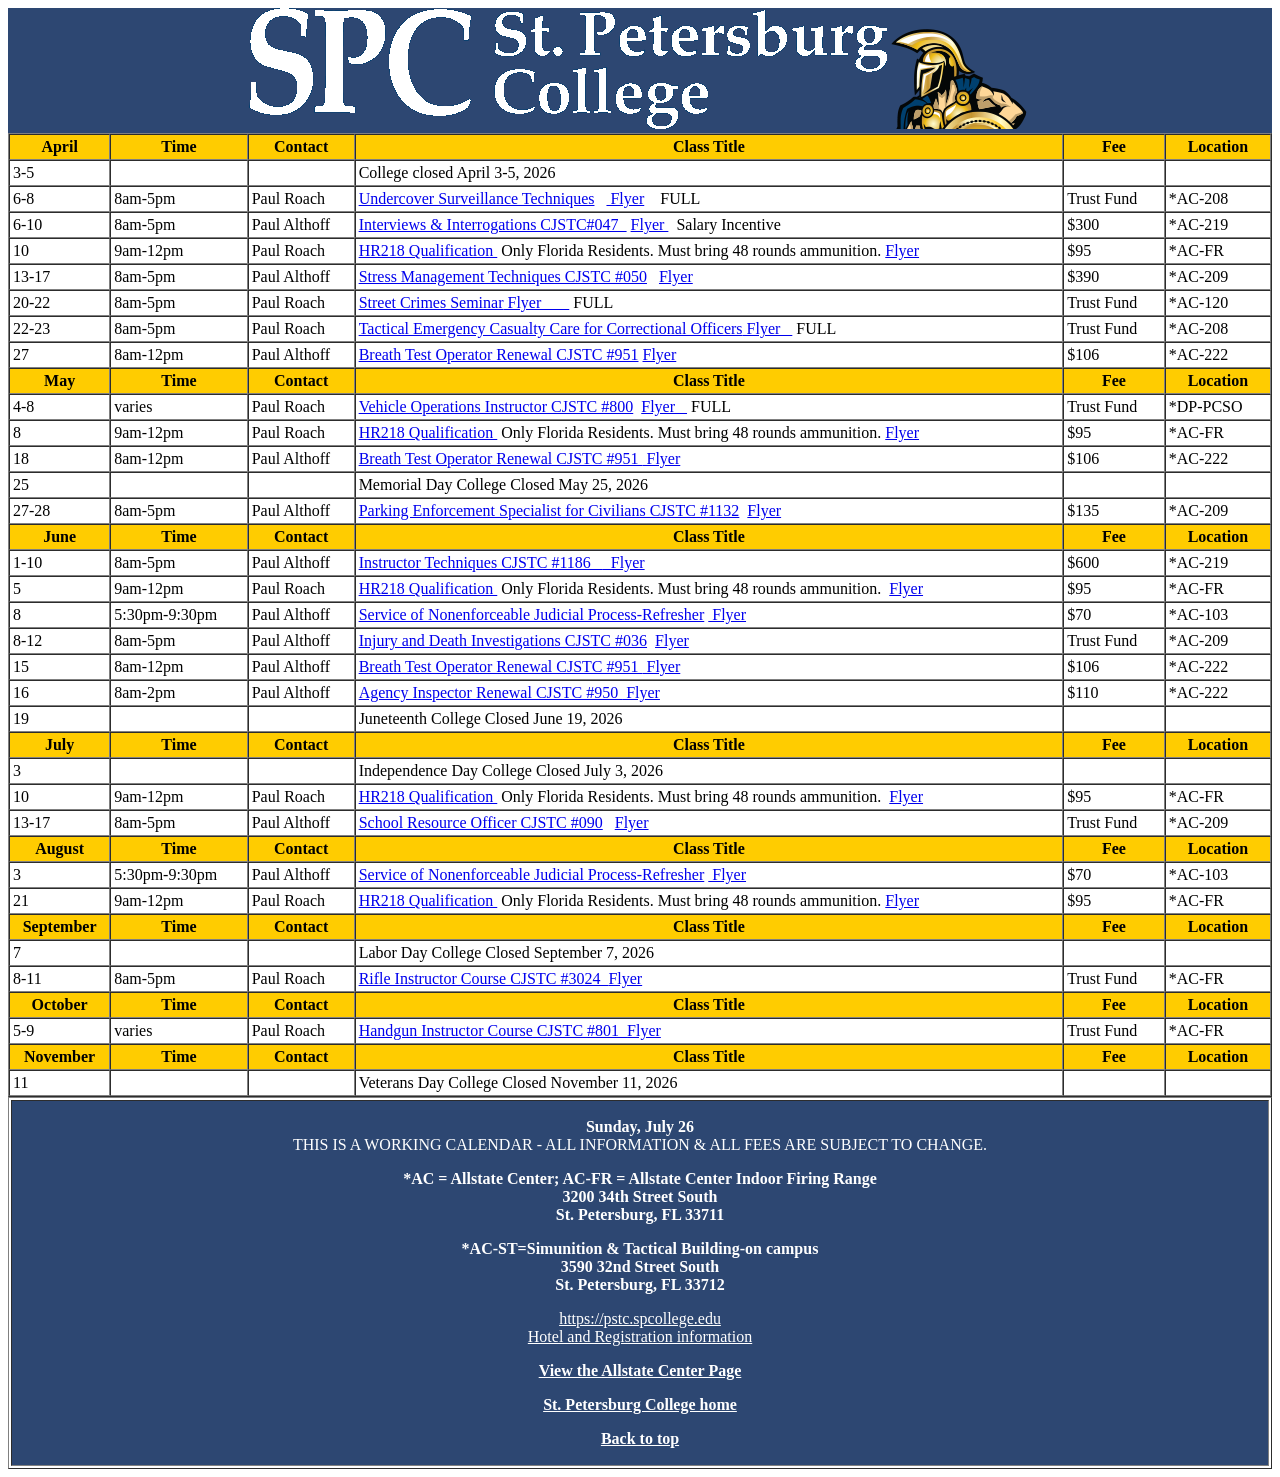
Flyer (625, 198)
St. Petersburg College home (640, 1404)
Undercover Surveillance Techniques (477, 198)
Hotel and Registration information (640, 1336)
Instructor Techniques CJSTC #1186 (481, 562)
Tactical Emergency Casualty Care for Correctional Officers (551, 328)
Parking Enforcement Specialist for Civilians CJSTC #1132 (549, 510)
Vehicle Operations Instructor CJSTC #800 (496, 406)
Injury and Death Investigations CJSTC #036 (503, 640)
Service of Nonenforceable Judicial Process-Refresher (532, 614)
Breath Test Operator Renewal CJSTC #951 (499, 354)
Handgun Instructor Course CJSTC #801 (493, 1030)
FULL (680, 198)
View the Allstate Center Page (640, 1370)
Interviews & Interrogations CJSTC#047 (493, 224)
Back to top (640, 1438)
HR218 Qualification (428, 250)
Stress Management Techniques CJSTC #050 (503, 276)
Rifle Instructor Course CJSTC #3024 (484, 978)
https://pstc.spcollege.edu (640, 1318)
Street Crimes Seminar (431, 302)
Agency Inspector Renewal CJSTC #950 (491, 692)
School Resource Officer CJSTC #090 (481, 822)
